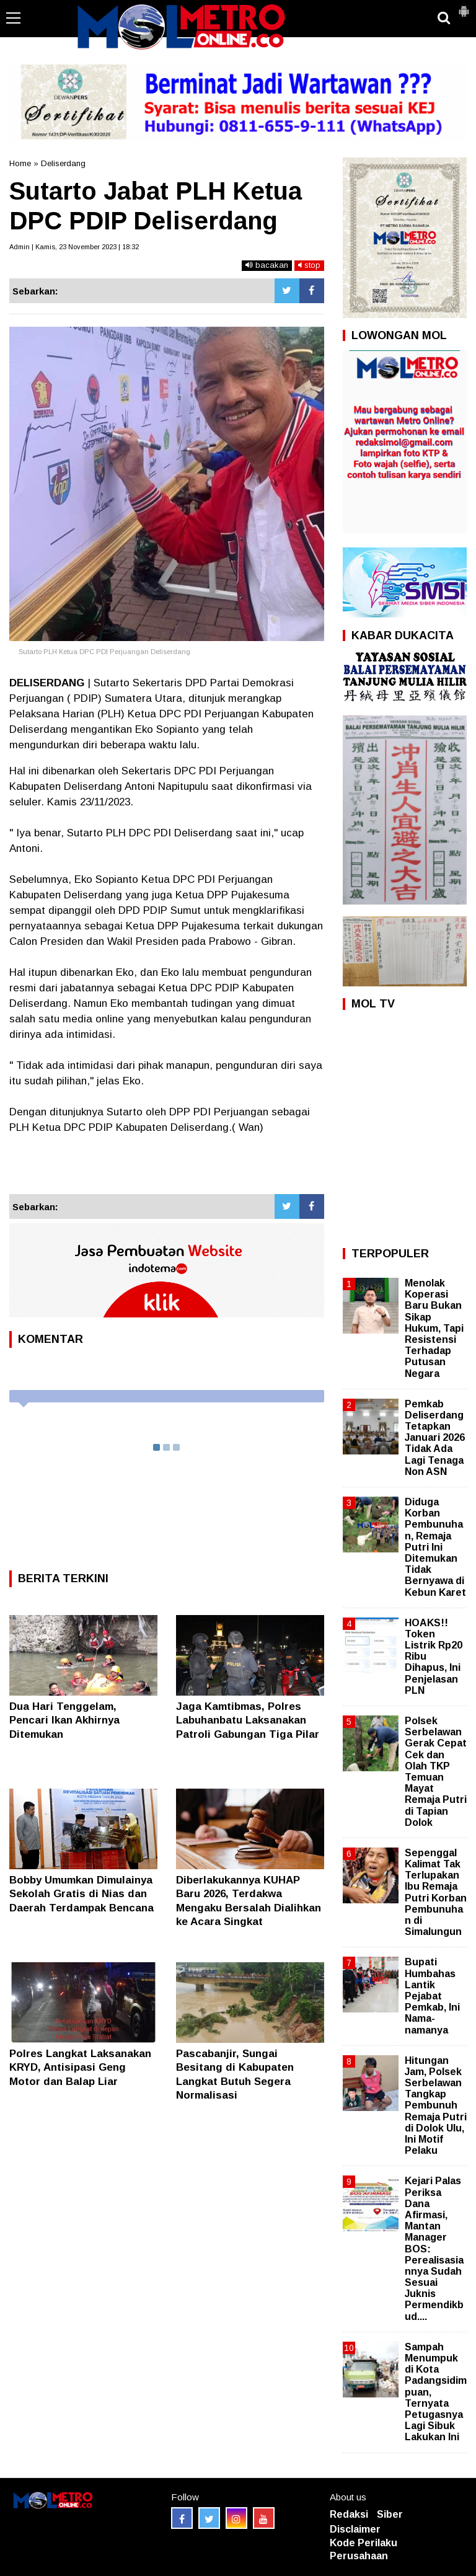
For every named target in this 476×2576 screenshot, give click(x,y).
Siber (390, 2514)
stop (309, 265)
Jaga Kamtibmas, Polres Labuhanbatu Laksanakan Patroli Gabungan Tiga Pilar (247, 1720)
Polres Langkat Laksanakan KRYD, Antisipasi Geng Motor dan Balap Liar (80, 2067)
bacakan (266, 265)
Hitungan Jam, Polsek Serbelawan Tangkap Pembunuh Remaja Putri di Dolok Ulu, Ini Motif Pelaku (436, 2105)
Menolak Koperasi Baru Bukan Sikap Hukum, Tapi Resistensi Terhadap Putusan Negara (434, 1328)
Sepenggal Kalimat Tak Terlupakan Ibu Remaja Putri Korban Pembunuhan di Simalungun (436, 1892)
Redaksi (349, 2514)
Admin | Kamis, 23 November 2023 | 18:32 (74, 246)
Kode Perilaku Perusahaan (363, 2549)
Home (20, 163)
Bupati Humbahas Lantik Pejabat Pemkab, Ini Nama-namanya (432, 1996)
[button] (463, 6)
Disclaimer (355, 2529)
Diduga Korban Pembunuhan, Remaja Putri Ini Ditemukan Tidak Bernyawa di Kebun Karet (435, 1547)
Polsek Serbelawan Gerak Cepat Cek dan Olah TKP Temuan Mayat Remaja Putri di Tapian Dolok (436, 1771)
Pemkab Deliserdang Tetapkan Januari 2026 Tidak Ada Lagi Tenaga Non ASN (435, 1438)
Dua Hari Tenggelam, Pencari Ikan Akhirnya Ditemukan (64, 1720)
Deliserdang (63, 163)
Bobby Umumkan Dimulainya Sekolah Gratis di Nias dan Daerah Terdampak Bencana (81, 1893)
